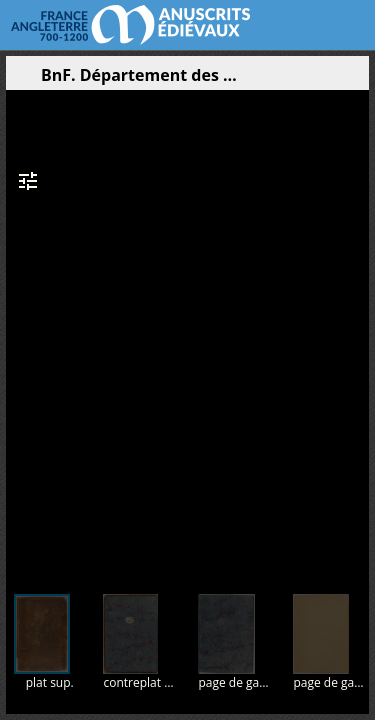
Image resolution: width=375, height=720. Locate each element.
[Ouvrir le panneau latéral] (21, 80)
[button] (259, 80)
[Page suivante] (356, 329)
